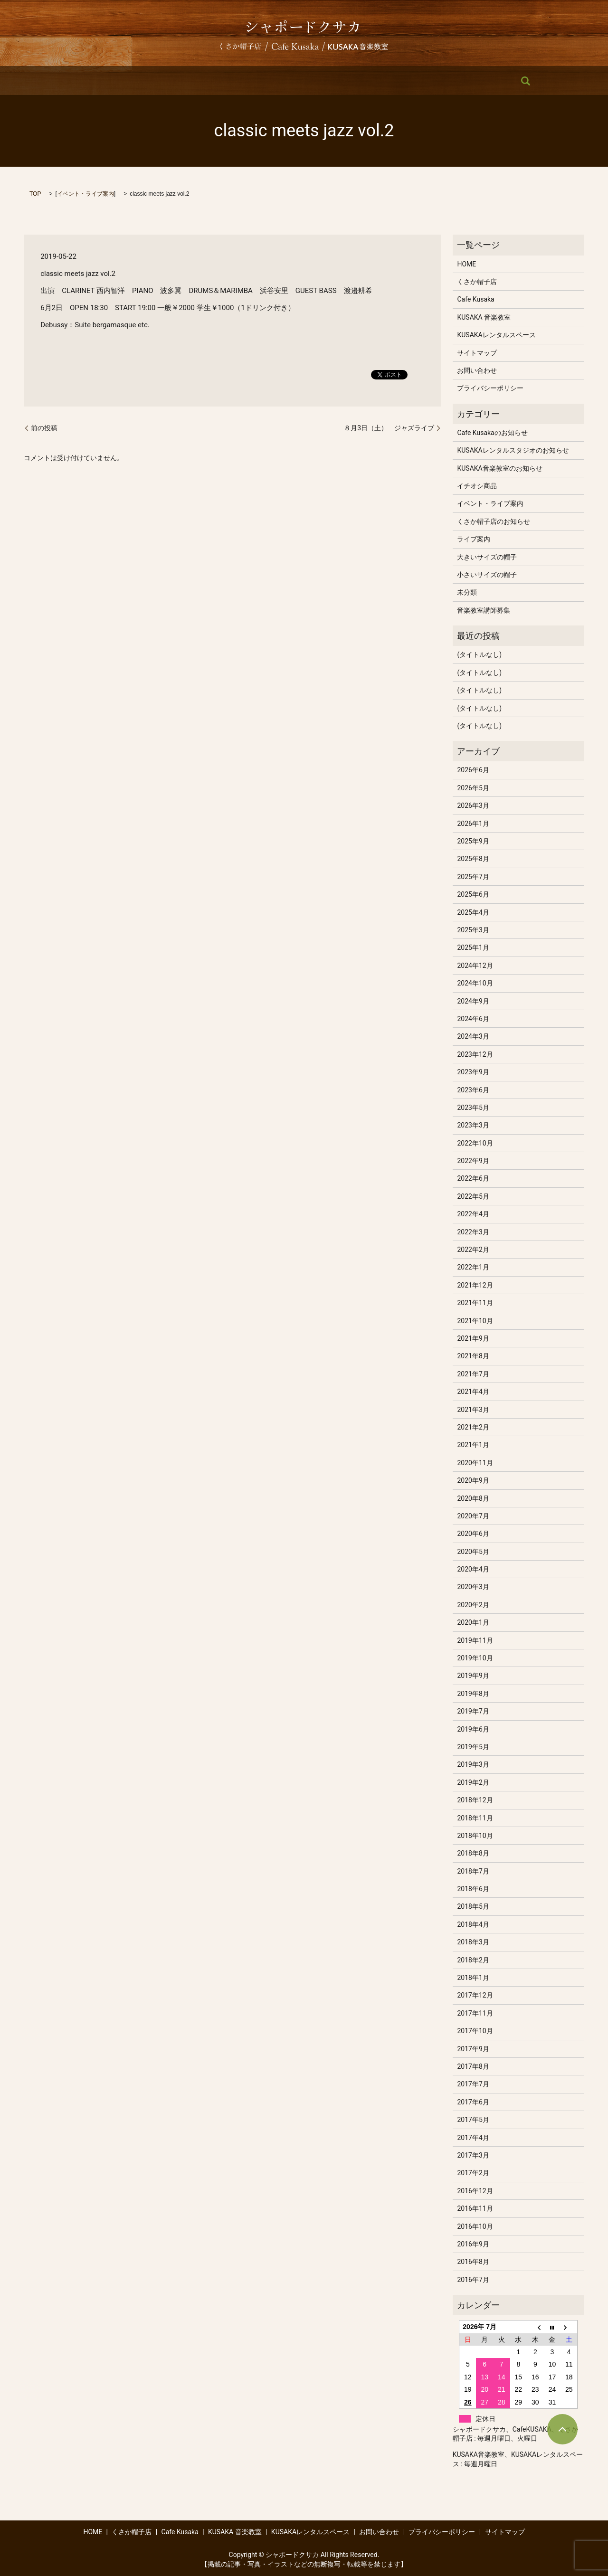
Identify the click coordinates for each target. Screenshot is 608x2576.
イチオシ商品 (477, 486)
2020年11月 (475, 1463)
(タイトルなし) (479, 654)
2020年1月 (473, 1622)
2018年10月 (475, 1835)
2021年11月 (475, 1303)
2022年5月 (473, 1196)
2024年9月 (473, 1001)
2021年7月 (473, 1374)
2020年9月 (473, 1480)
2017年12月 (475, 1995)
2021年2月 (473, 1427)
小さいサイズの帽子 (487, 574)
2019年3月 (473, 1764)
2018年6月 (473, 1889)
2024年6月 (473, 1019)
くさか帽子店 (170, 81)
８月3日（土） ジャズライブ (389, 428)
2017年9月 (473, 2049)
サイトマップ (477, 353)
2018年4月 (473, 1924)
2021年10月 (475, 1321)
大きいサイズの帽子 (487, 557)
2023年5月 (473, 1107)
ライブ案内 (473, 539)
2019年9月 (473, 1675)
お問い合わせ (443, 81)
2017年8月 (473, 2066)
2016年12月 (475, 2191)
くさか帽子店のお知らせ (493, 521)
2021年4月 (473, 1391)
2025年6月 (473, 894)
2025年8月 (473, 858)
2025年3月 (473, 930)
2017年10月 (475, 2031)
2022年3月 (473, 1232)
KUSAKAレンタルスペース (367, 81)
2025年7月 (473, 877)
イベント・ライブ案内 (85, 193)
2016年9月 (473, 2244)
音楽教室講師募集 (483, 610)
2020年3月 (473, 1587)
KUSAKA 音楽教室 (286, 81)
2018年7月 (473, 1871)
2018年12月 (475, 1800)
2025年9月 (473, 841)
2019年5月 (473, 1747)
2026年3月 (473, 805)
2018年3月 (473, 1942)
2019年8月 (473, 1693)
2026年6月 (473, 770)
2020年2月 (473, 1605)
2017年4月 (473, 2137)
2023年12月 (475, 1054)
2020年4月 (473, 1569)
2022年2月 (473, 1249)
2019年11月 (475, 1640)
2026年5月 (473, 788)
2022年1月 (473, 1267)
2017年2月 (473, 2173)
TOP (35, 193)
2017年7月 (473, 2084)
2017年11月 (475, 2013)
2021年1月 (473, 1445)
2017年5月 (473, 2119)
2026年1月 (473, 823)
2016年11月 (475, 2208)
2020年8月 (473, 1498)
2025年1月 (473, 947)
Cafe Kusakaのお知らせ (492, 432)
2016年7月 (473, 2279)
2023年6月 (473, 1090)
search (486, 81)
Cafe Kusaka (224, 81)
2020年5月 (473, 1551)
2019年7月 (473, 1711)
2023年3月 (473, 1125)
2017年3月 (473, 2155)
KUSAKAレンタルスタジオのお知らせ (513, 450)
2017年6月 (473, 2102)
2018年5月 (473, 1906)
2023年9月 (473, 1072)
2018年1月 (473, 1977)
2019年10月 (475, 1658)
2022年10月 (475, 1143)
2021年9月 (473, 1338)
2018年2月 (473, 1960)
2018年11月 (475, 1818)
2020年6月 (473, 1533)
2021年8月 (473, 1356)
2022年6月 (473, 1178)
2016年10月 (475, 2226)
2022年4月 (473, 1214)
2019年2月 (473, 1782)
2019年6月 (473, 1729)
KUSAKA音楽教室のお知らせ (499, 468)
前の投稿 (44, 428)
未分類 (467, 592)
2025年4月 (473, 912)
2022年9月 (473, 1161)
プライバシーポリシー (490, 388)
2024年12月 (475, 965)
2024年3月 (473, 1036)
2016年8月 (473, 2261)
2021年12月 (475, 1285)
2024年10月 (475, 983)
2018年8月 (473, 1853)
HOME (124, 81)
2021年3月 (473, 1409)
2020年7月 (473, 1516)
